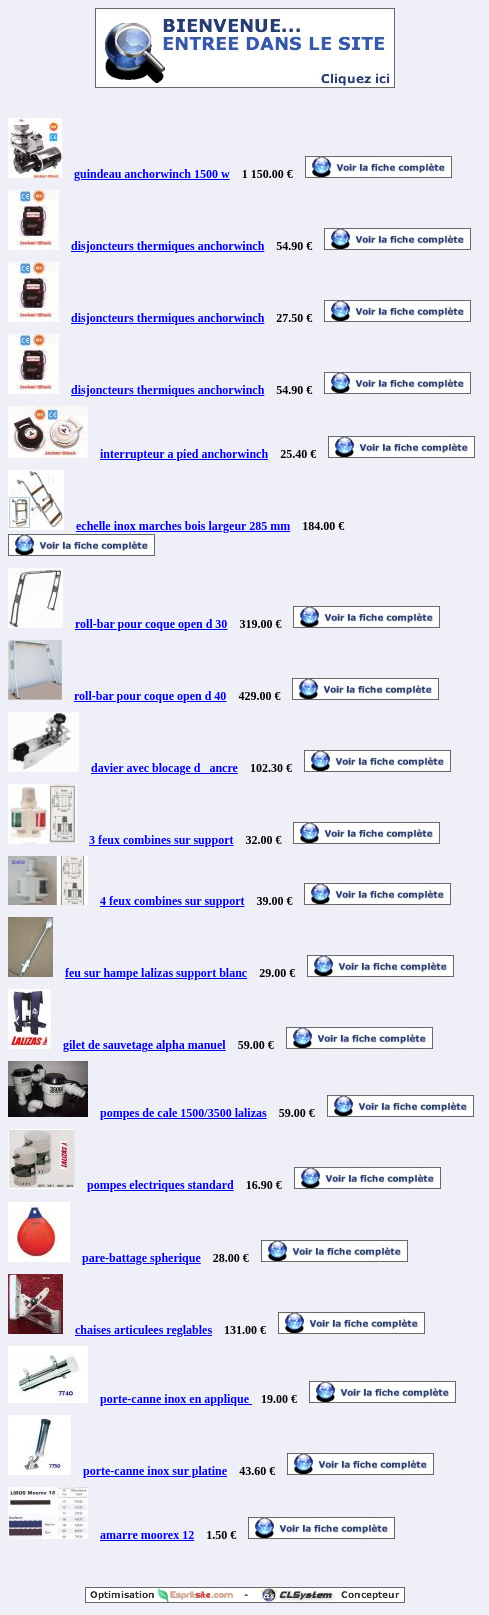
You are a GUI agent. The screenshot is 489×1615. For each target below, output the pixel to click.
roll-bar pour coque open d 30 (151, 624)
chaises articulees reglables (143, 1330)
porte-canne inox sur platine (155, 1471)
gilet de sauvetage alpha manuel (144, 1045)
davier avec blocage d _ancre (164, 768)
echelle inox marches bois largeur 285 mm (183, 526)
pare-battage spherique (141, 1258)
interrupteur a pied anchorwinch (184, 454)
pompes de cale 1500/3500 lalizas (183, 1113)
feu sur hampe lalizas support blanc (156, 973)
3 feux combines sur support (161, 840)
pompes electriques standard (160, 1185)
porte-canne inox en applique (176, 1399)
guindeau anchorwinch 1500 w (152, 174)
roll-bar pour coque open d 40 (150, 696)
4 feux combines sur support (172, 901)
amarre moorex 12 (147, 1535)
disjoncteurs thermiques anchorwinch (167, 246)
